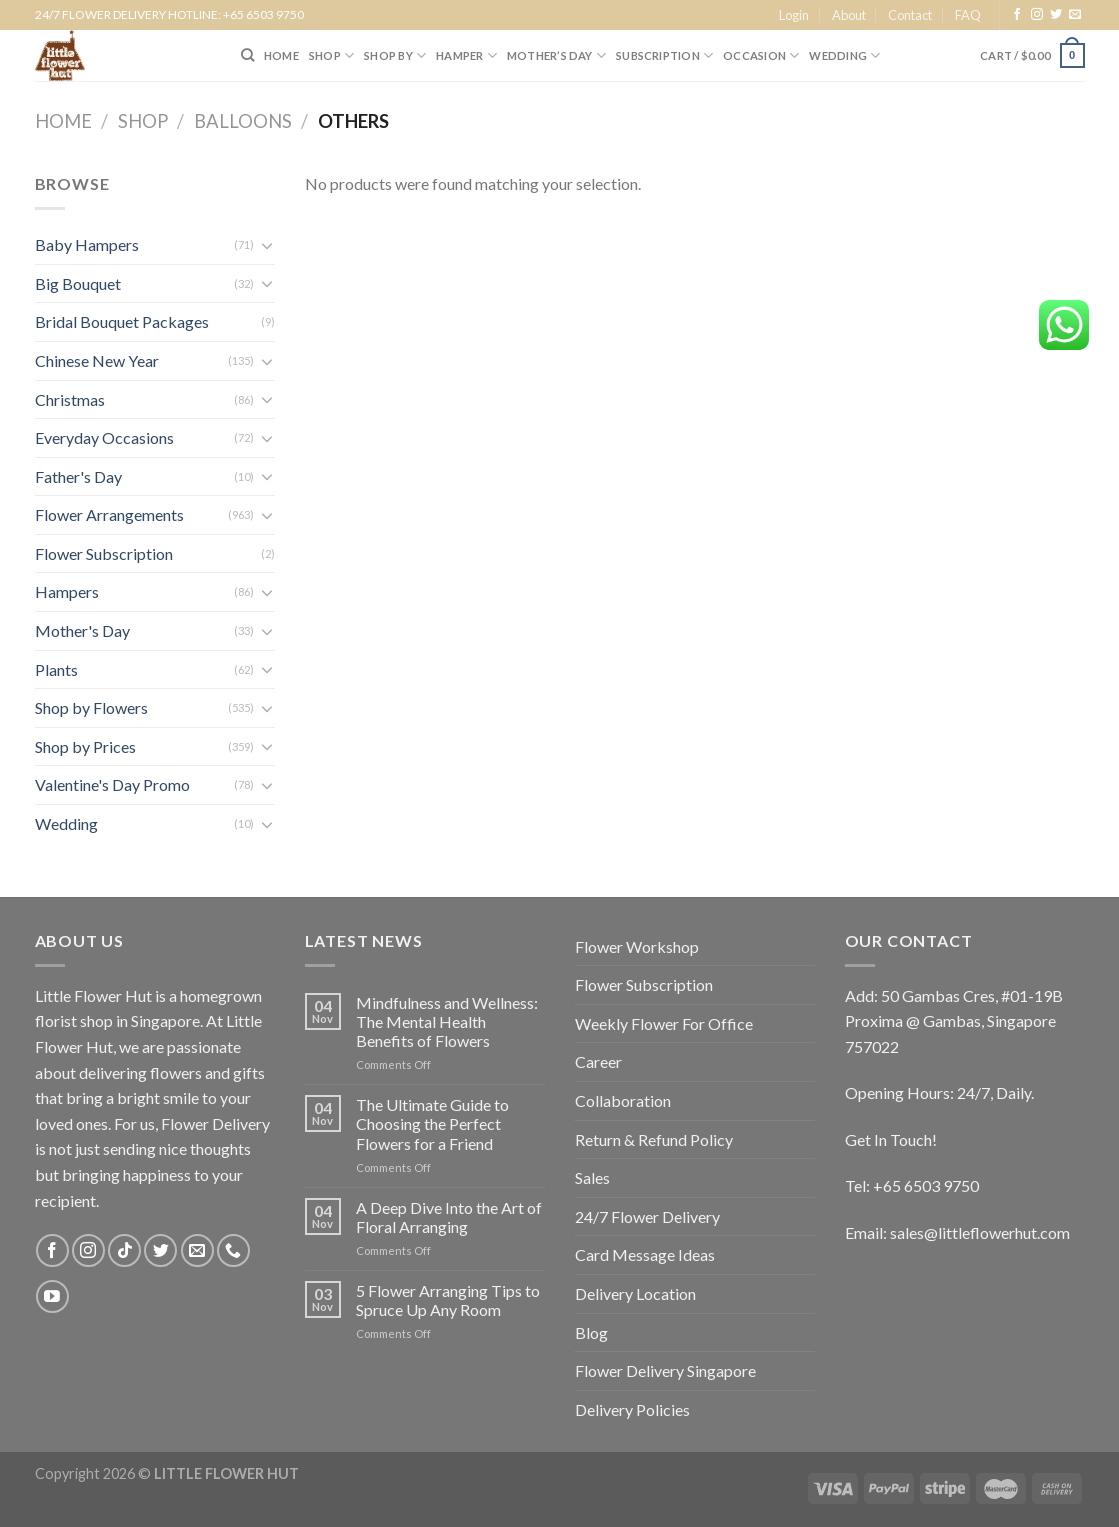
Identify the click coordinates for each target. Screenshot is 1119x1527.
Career (598, 1061)
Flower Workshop (637, 946)
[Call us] (233, 1250)
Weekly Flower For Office (664, 1023)
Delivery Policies (632, 1409)
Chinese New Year (97, 360)
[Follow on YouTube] (52, 1296)
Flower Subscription (104, 553)
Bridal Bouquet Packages (122, 321)
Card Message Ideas (645, 1254)
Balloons (243, 121)
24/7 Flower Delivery (647, 1216)
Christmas (70, 399)
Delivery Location (635, 1293)
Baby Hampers (87, 244)
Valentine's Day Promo (112, 784)
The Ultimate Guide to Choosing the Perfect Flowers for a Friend (432, 1123)
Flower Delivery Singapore (665, 1370)
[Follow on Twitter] (1056, 15)
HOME (281, 55)
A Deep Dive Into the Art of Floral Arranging (449, 1217)
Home (63, 121)
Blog (591, 1332)
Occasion (761, 55)
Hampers (67, 591)
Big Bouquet (78, 283)
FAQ (968, 15)
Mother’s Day (556, 55)
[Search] (247, 55)
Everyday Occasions (104, 437)
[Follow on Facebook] (1017, 15)
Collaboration (623, 1100)
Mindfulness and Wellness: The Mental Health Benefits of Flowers (447, 1021)
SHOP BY (395, 55)
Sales (592, 1177)
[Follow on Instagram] (1037, 15)
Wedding (844, 55)
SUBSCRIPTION (664, 55)
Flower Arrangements (109, 514)
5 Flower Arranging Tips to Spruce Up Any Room (448, 1300)
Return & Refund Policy (654, 1139)
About (849, 15)
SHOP (331, 55)
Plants (56, 669)
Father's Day (78, 476)
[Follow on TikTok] (124, 1250)
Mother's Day (82, 630)
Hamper (466, 55)
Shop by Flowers (91, 707)
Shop (143, 121)
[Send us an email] (1075, 15)
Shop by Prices (85, 746)
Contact (910, 15)
